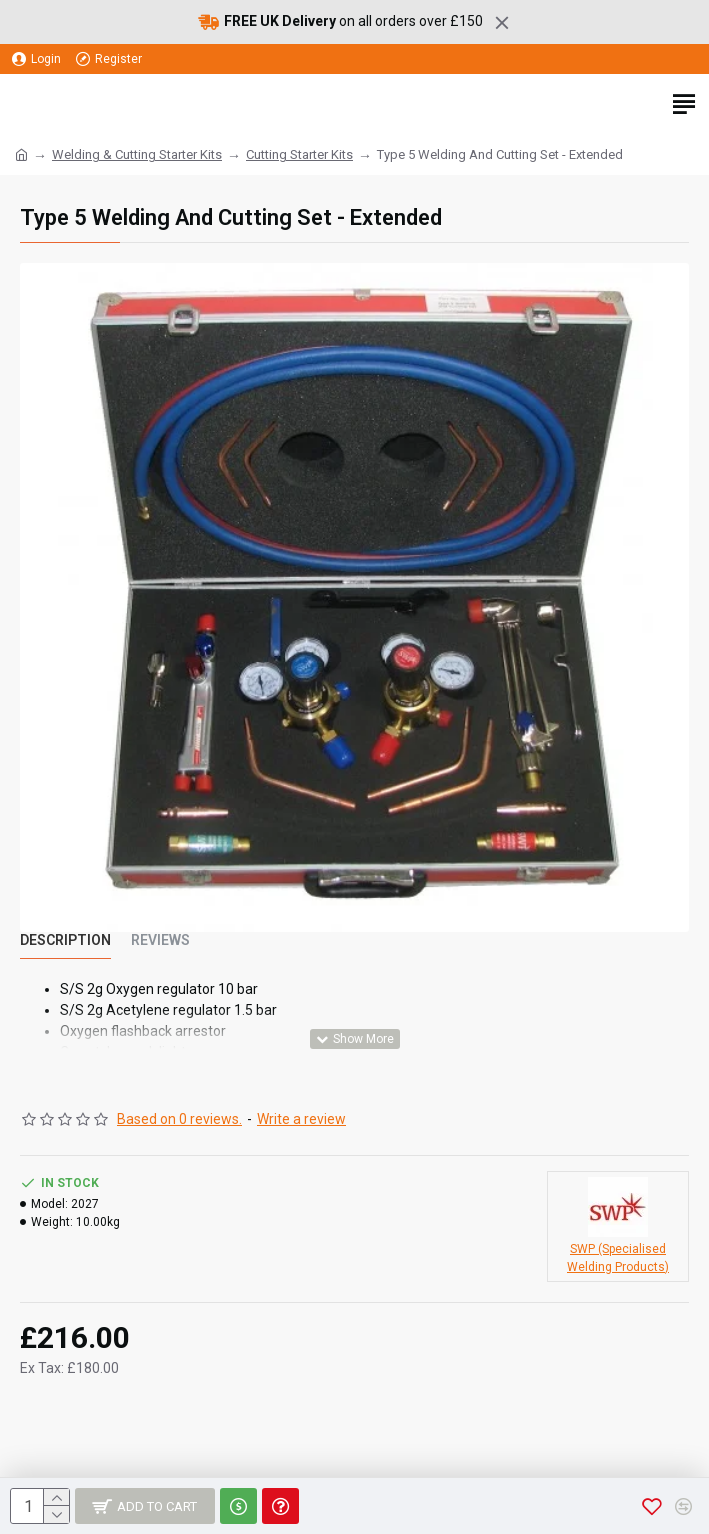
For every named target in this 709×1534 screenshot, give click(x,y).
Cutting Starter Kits (299, 154)
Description (65, 940)
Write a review (301, 1119)
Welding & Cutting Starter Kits (137, 154)
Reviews (160, 940)
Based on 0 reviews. (179, 1119)
